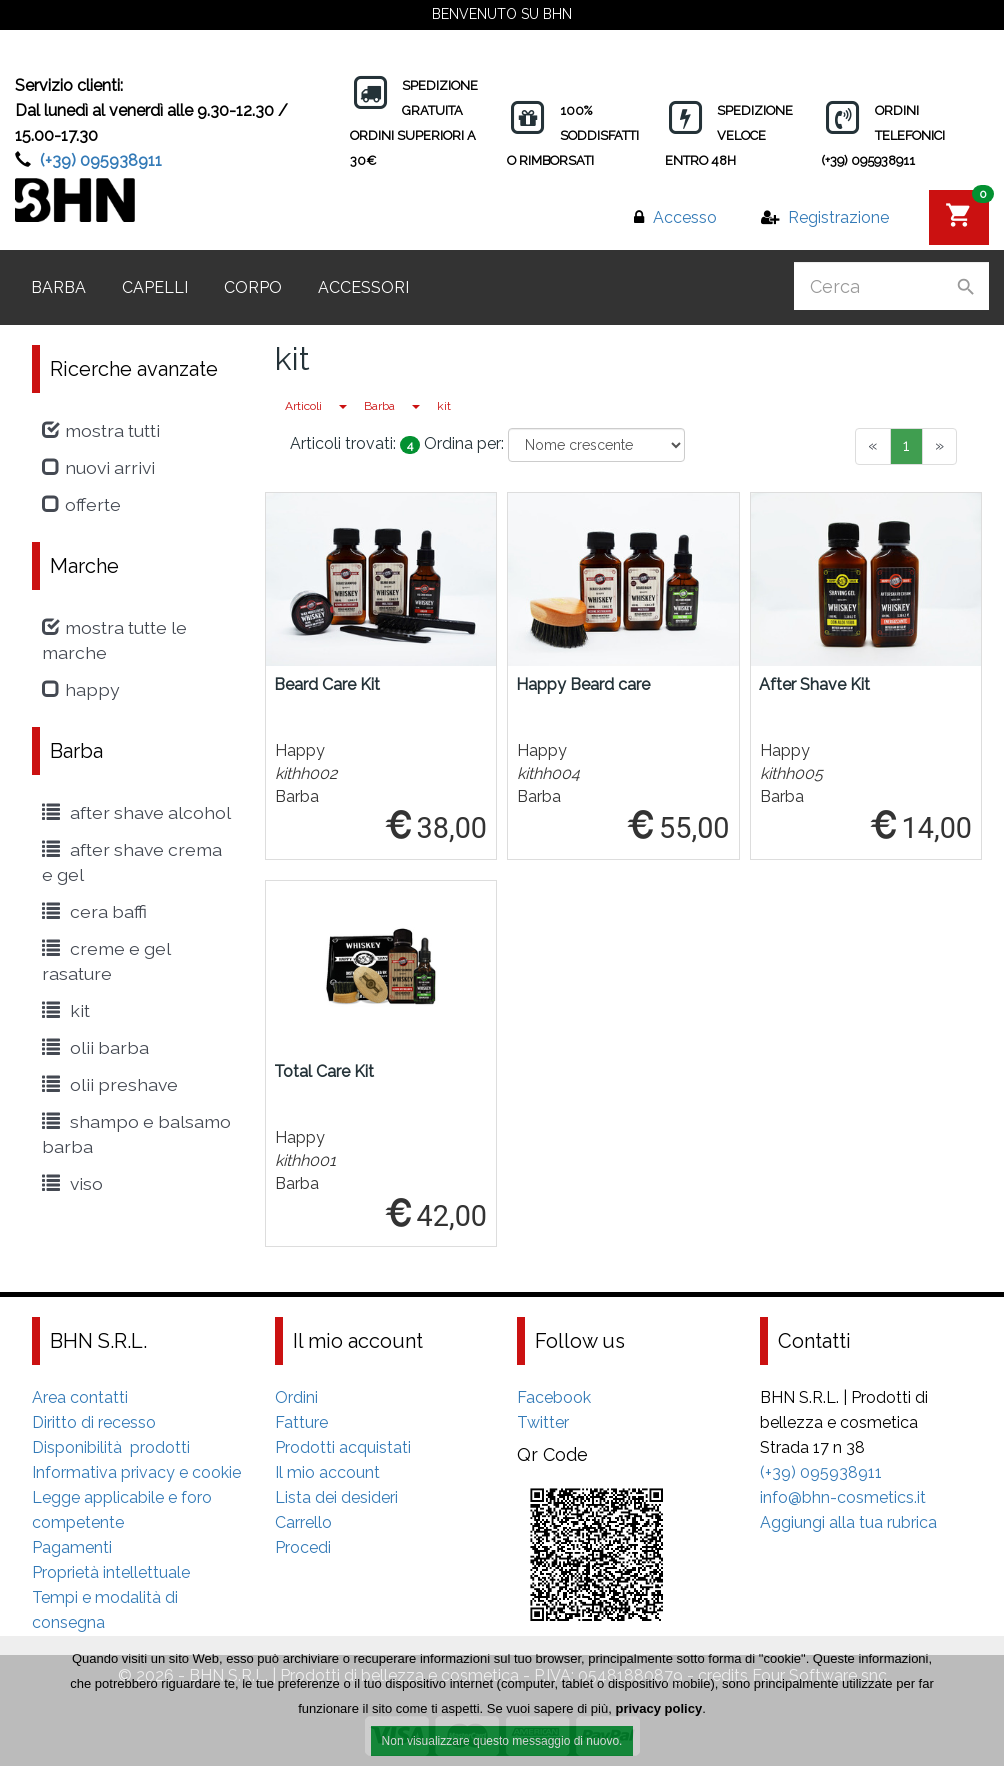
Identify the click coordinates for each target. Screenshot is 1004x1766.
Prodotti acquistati (343, 1447)
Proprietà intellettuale (111, 1572)
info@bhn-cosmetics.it (843, 1497)
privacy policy (658, 1712)
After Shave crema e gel (132, 862)
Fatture (301, 1422)
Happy (81, 689)
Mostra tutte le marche (114, 640)
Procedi (303, 1547)
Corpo (253, 287)
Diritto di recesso (94, 1422)
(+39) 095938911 (101, 160)
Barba (58, 287)
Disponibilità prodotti (111, 1447)
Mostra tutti (101, 430)
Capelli (155, 287)
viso (72, 1183)
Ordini (296, 1397)
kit (444, 406)
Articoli (303, 406)
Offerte (81, 504)
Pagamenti (72, 1547)
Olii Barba (95, 1047)
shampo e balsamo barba (136, 1134)
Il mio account (327, 1472)
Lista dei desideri (336, 1497)
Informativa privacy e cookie (136, 1472)
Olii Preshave (110, 1084)
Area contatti (80, 1397)
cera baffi (94, 911)
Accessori (363, 287)
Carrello (303, 1522)
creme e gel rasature (106, 961)
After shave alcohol (136, 812)
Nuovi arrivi (98, 467)
